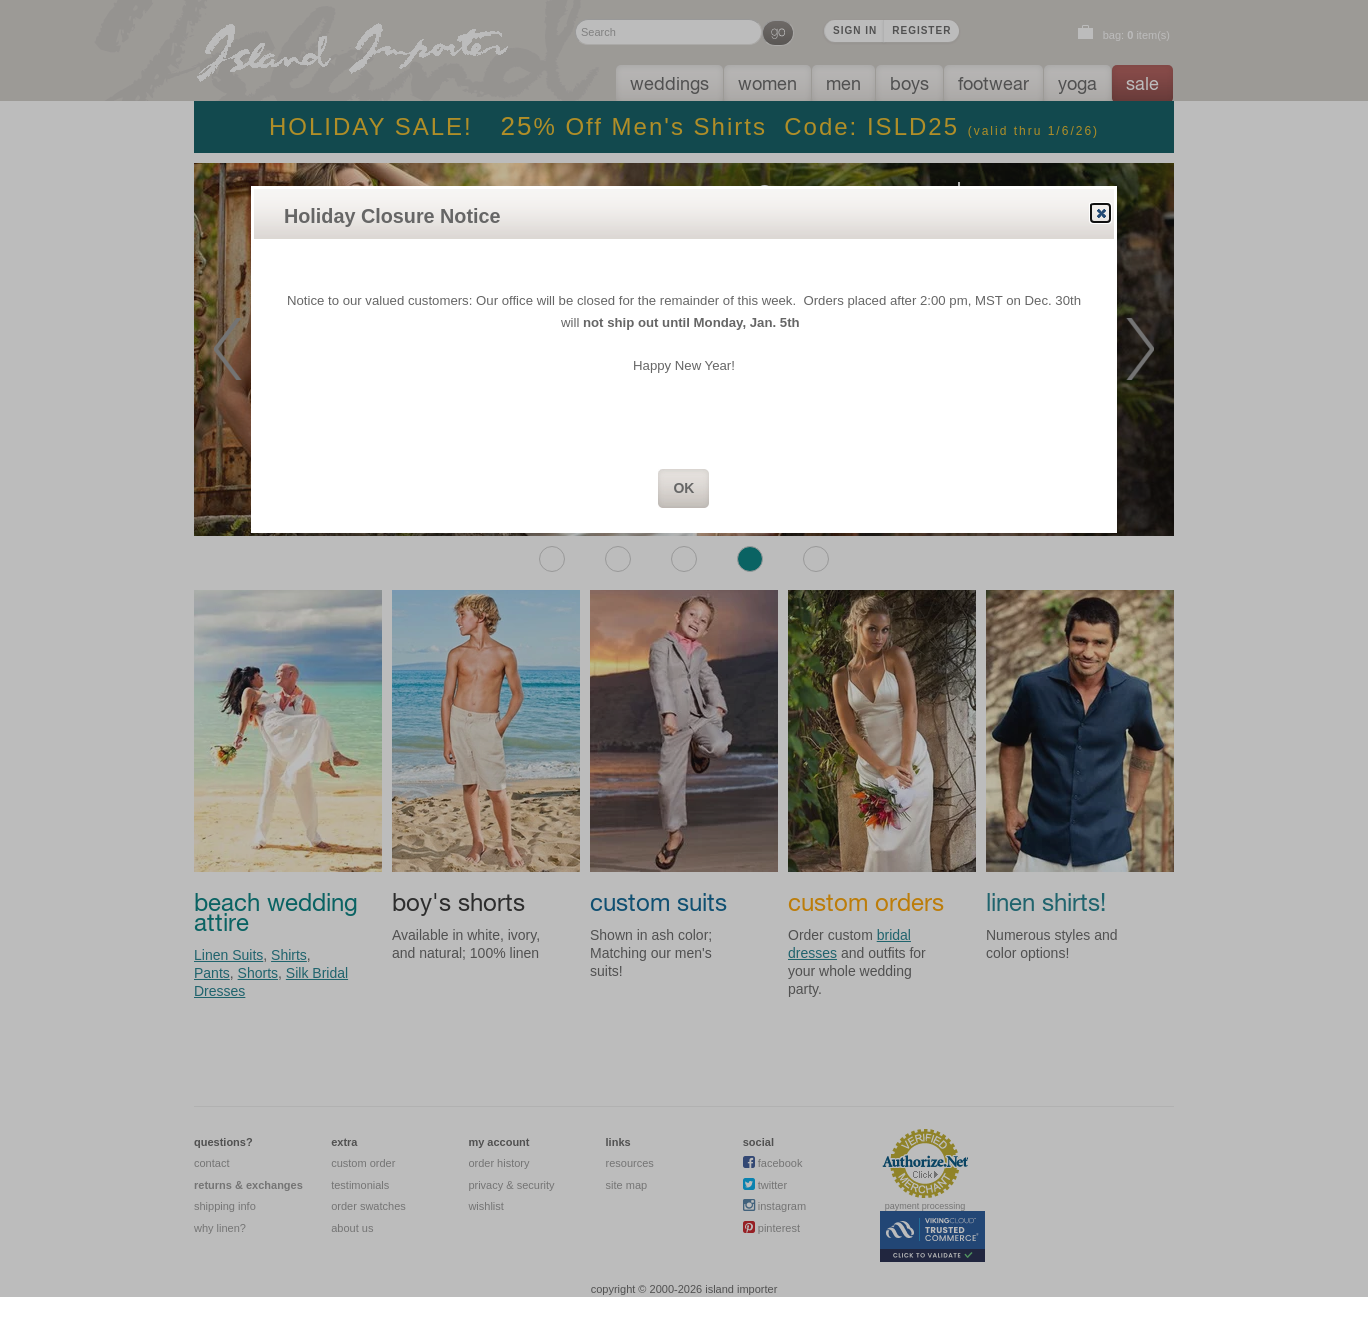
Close (1100, 213)
